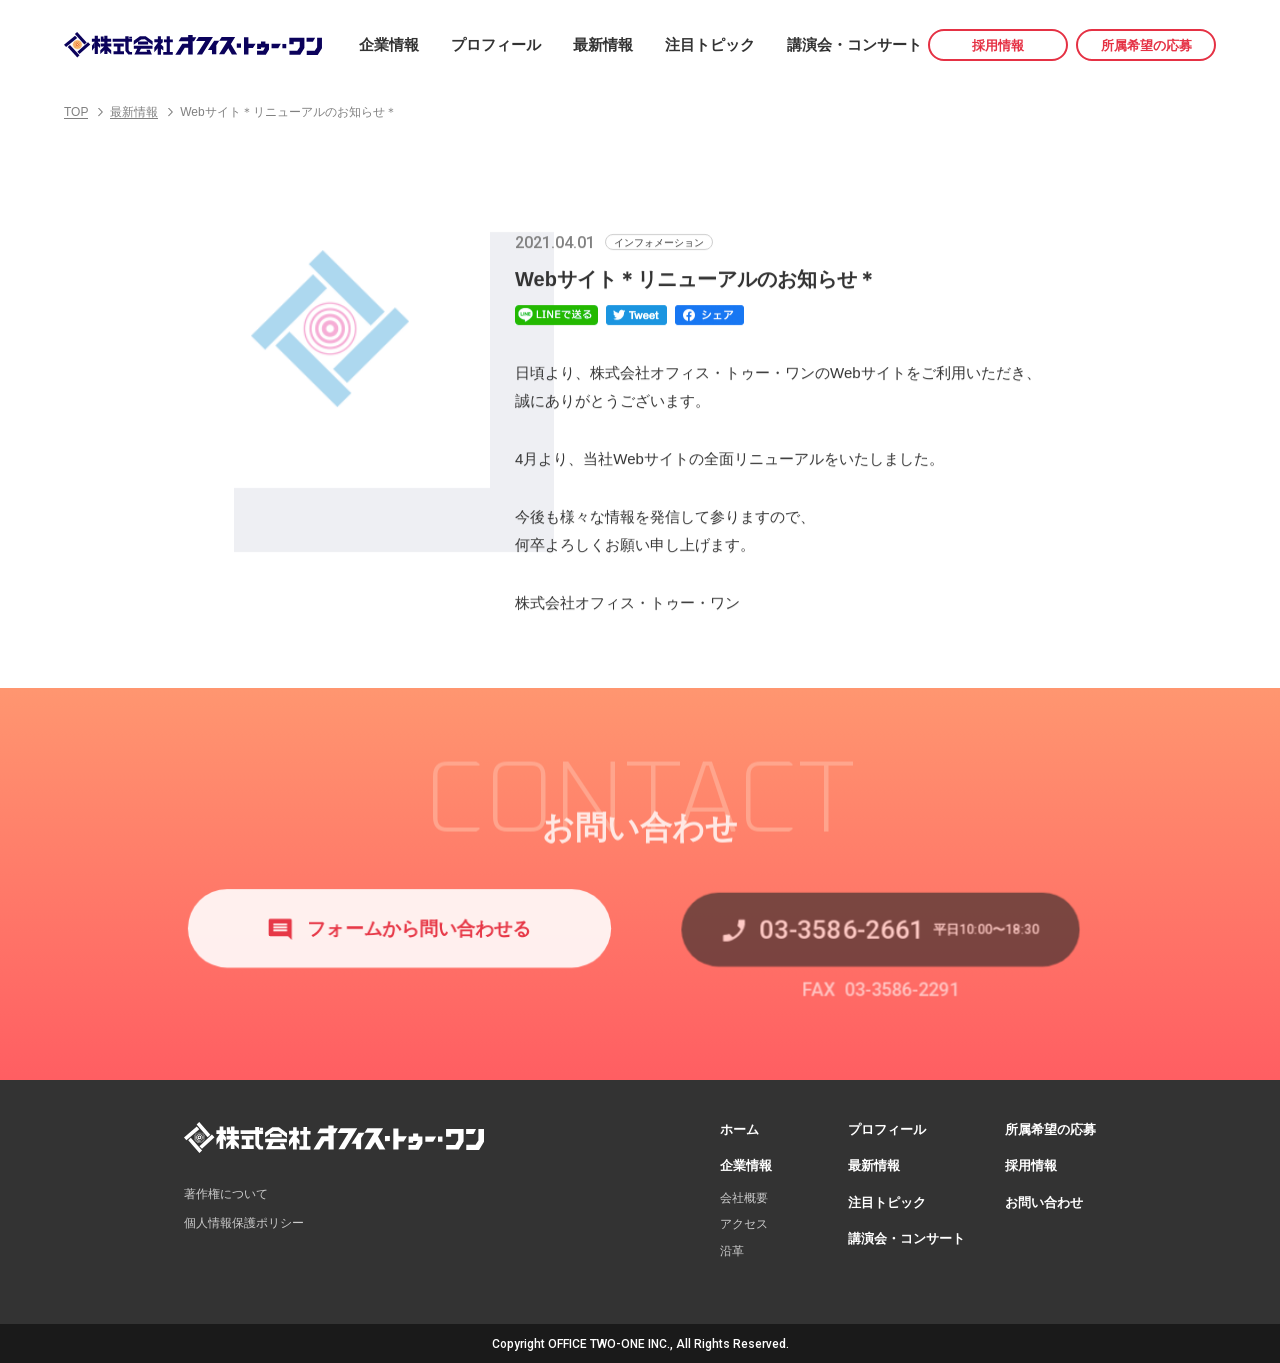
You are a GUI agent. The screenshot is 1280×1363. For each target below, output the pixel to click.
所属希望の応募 (1146, 45)
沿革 (732, 1249)
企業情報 (389, 44)
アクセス (744, 1222)
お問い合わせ (1044, 1200)
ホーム (739, 1127)
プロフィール (496, 44)
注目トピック (710, 44)
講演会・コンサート (854, 44)
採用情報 (998, 45)
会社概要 (744, 1196)
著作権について (226, 1192)
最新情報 (603, 44)
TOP (76, 112)
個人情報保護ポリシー (244, 1221)
